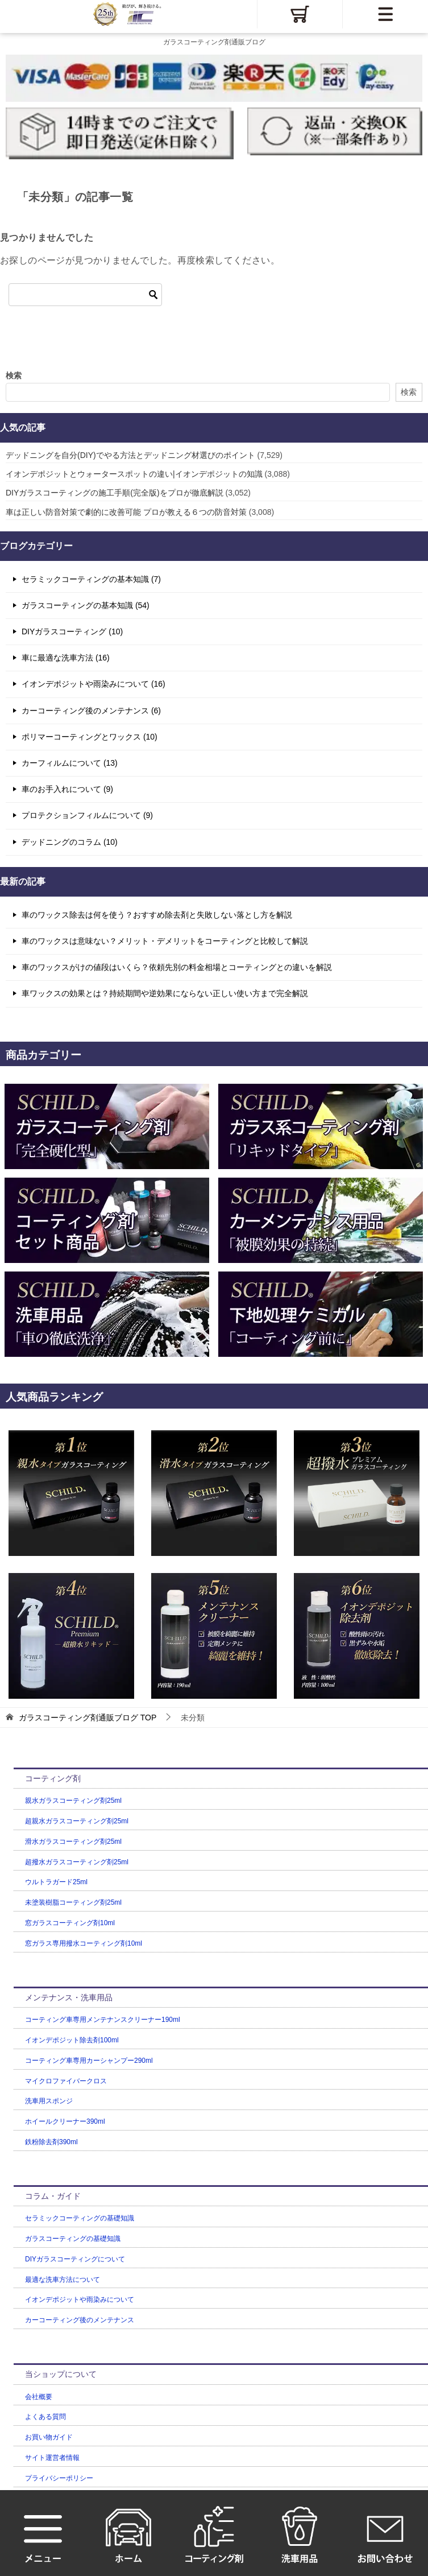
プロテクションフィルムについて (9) (87, 815)
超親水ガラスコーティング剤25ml (76, 1821)
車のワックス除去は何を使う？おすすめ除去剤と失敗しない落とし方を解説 (157, 914)
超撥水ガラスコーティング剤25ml (76, 1862)
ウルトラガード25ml (56, 1882)
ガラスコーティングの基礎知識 (72, 2239)
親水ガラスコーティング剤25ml (73, 1801)
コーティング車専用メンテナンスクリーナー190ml (102, 2020)
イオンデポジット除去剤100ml (72, 2040)
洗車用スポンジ (49, 2101)
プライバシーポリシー (59, 2478)
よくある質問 (45, 2417)
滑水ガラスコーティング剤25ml (73, 1842)
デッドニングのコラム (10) (70, 842)
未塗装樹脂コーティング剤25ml (73, 1902)
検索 (14, 375)
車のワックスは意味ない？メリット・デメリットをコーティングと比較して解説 (165, 941)
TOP (87, 1717)
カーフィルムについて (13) (70, 762)
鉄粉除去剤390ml (51, 2142)
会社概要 (38, 2397)
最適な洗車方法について (62, 2280)
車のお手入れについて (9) (67, 789)
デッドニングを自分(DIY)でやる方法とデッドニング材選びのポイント (130, 455)
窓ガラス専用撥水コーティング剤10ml (83, 1943)
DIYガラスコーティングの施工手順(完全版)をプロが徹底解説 (114, 492)
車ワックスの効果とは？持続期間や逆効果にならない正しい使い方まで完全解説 (165, 993)
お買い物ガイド (49, 2437)
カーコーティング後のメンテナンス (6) (91, 710)
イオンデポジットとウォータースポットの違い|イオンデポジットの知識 (134, 473)
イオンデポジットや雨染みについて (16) (93, 683)
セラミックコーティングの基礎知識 (79, 2218)
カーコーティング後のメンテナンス (79, 2320)
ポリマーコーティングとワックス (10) (89, 736)
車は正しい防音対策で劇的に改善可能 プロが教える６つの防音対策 (126, 512)
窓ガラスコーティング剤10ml (70, 1923)
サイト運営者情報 (52, 2458)
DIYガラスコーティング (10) (72, 631)
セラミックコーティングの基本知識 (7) (91, 579)
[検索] (85, 294)
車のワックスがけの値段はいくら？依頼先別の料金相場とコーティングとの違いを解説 (177, 967)
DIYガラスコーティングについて (75, 2259)
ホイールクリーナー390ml (65, 2121)
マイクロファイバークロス (66, 2081)
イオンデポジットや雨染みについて (79, 2299)
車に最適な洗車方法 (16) (66, 657)
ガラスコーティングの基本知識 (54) (85, 605)
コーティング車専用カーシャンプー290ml (89, 2061)
